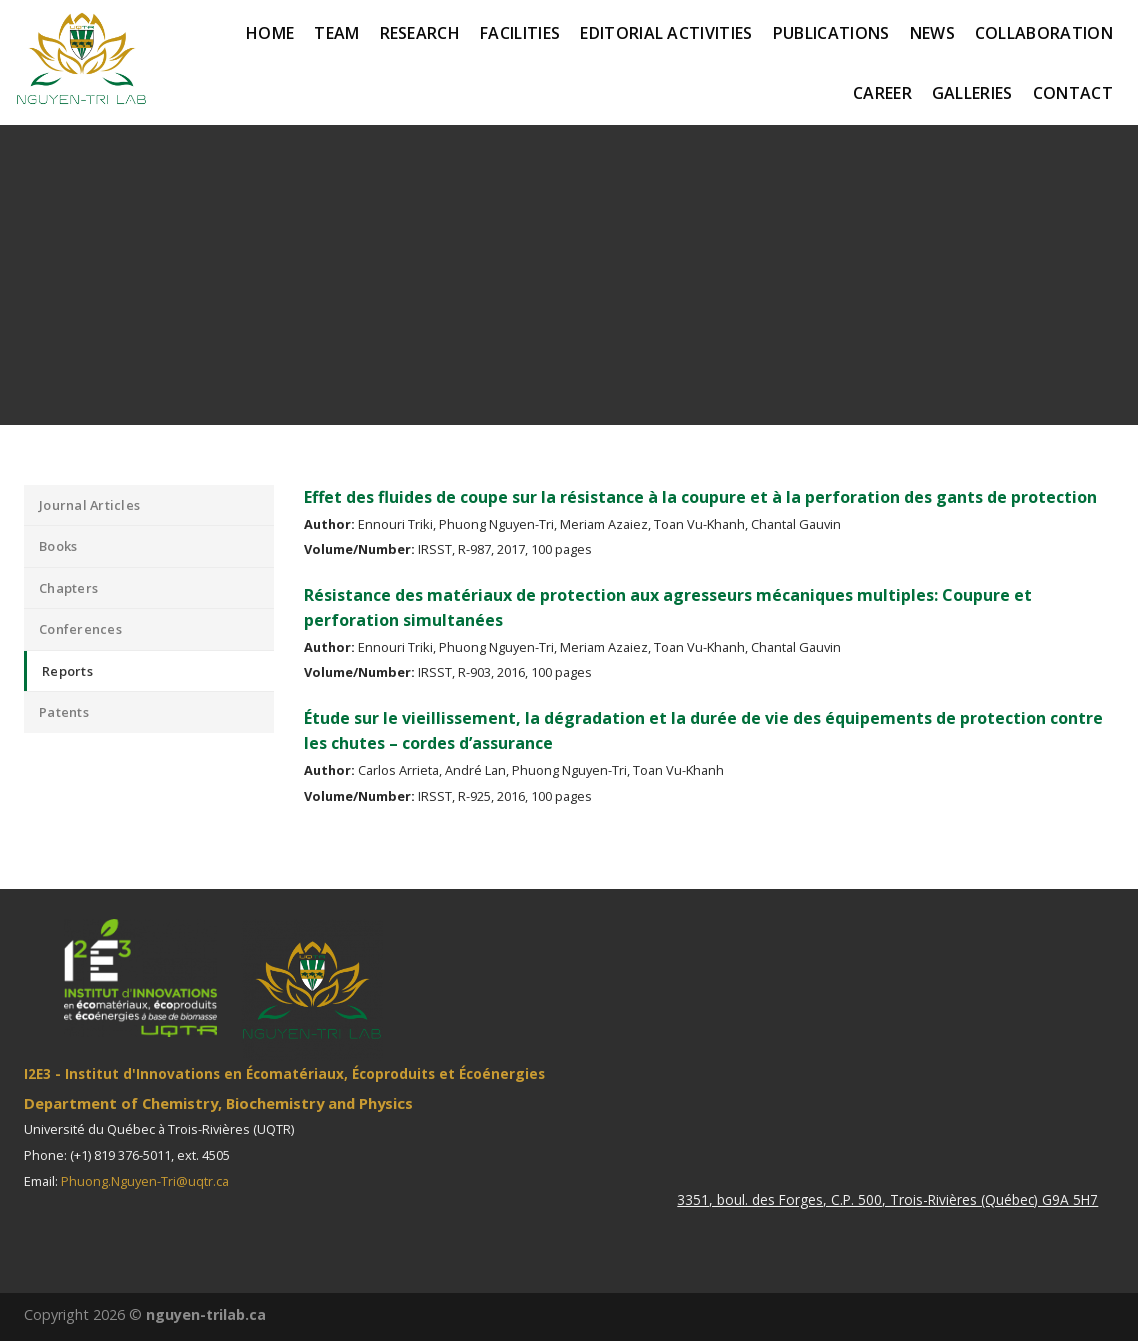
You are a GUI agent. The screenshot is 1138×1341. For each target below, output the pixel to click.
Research (420, 33)
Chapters (68, 588)
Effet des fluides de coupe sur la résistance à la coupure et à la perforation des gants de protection (700, 497)
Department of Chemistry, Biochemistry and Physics (218, 1103)
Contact (1073, 93)
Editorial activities (666, 33)
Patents (64, 712)
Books (58, 546)
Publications (831, 33)
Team (336, 33)
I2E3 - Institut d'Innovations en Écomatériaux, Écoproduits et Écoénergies (284, 1073)
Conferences (80, 629)
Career (882, 93)
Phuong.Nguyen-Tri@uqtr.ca (145, 1181)
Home (270, 33)
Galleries (972, 93)
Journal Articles (89, 505)
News (932, 33)
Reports (67, 671)
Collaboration (1044, 33)
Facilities (520, 33)
